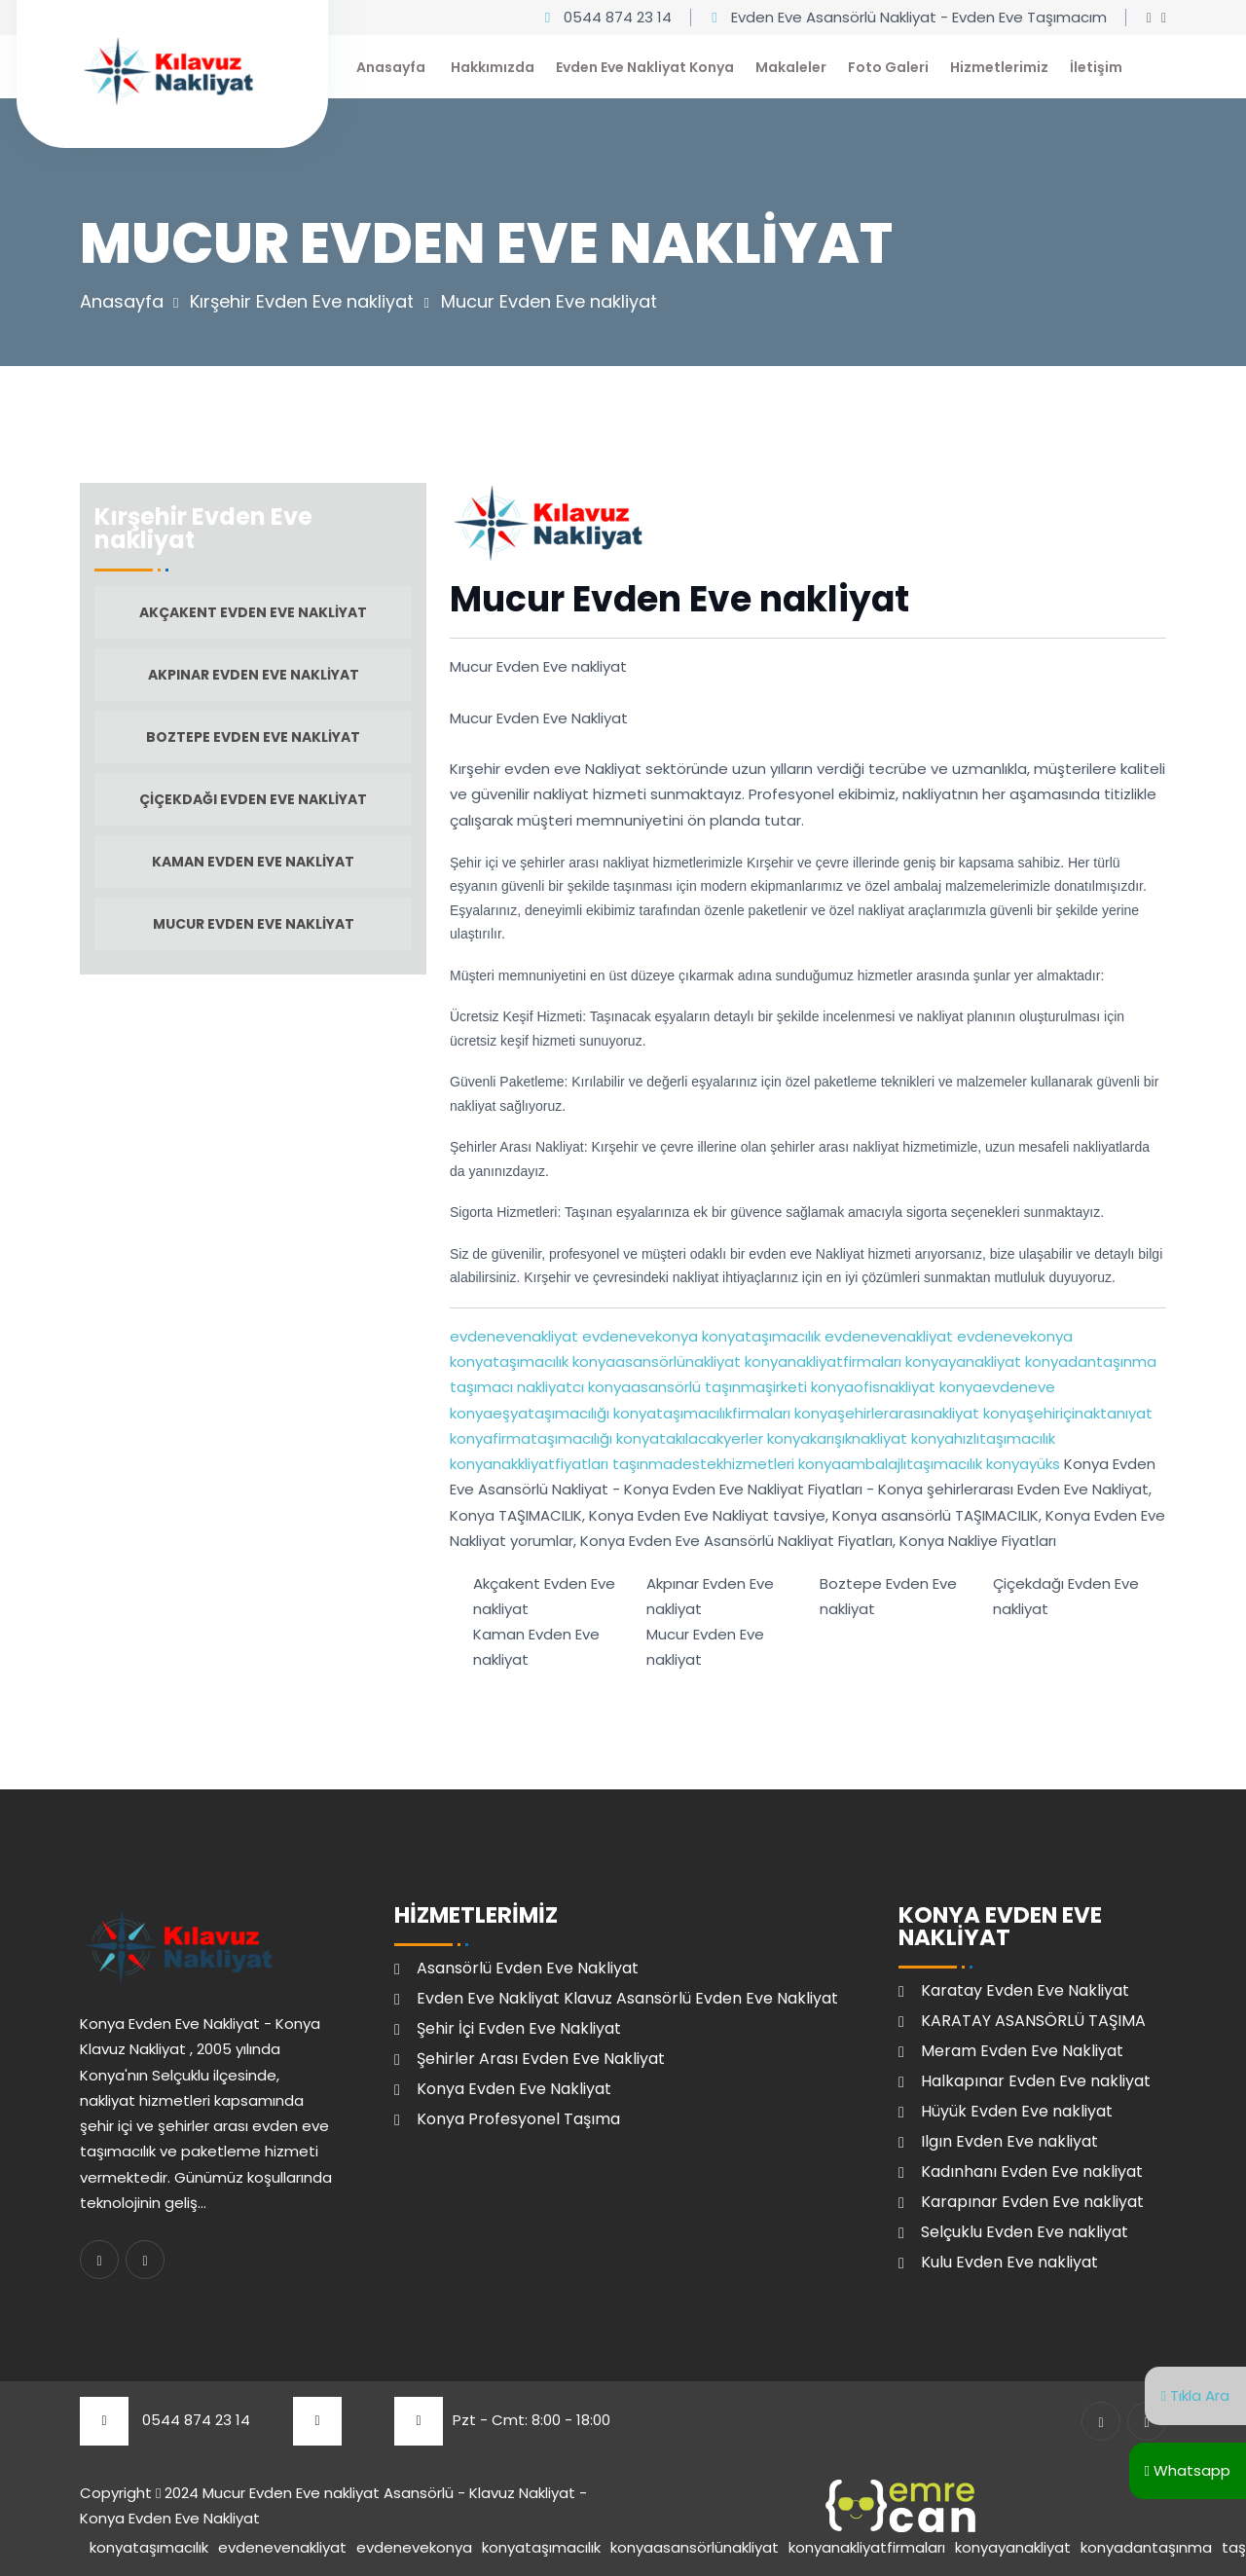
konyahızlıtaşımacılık (981, 1438)
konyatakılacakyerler (687, 1438)
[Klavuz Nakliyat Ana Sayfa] (167, 68)
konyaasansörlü (642, 1387)
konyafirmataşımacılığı (531, 1438)
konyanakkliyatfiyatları (529, 1464)
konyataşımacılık (759, 1336)
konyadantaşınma (1088, 1361)
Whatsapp (1187, 2470)
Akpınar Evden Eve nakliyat (253, 674)
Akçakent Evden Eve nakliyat (253, 612)
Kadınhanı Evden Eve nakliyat (1032, 2171)
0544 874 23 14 (618, 17)
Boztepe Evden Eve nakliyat (253, 737)
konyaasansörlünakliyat (654, 1361)
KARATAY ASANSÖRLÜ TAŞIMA (1033, 2020)
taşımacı (481, 1387)
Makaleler (790, 67)
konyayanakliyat (961, 1361)
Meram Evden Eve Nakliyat (1022, 2051)
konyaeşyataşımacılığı (529, 1413)
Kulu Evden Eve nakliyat (1009, 2262)
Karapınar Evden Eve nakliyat (1032, 2201)
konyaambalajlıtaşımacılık (888, 1464)
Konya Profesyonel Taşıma (518, 2119)
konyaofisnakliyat (871, 1387)
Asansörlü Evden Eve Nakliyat (528, 1968)
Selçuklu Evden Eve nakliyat (1024, 2232)
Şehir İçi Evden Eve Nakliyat (519, 2028)
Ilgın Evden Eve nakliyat (1009, 2141)
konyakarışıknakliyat (835, 1438)
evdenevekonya (638, 1336)
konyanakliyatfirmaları (821, 1361)
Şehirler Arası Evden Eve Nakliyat (541, 2058)
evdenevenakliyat (514, 1336)
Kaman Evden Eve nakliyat (253, 861)
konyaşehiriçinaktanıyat (1066, 1413)
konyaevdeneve (995, 1387)
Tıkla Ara (1195, 2395)
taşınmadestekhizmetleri (701, 1464)
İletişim (1096, 67)
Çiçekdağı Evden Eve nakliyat (253, 799)
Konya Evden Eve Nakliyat (514, 2089)
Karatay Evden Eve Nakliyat (1025, 1990)
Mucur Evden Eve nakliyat (253, 924)
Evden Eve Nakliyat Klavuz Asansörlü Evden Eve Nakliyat (627, 1998)
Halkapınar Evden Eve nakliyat (1036, 2081)
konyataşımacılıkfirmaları (699, 1413)
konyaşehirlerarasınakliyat (884, 1413)
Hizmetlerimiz (999, 67)
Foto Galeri (888, 67)
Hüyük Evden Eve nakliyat (1017, 2111)
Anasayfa (390, 67)
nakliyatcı (548, 1387)
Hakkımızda (492, 67)
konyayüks (1021, 1464)
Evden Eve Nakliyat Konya (645, 67)
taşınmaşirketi (754, 1387)
